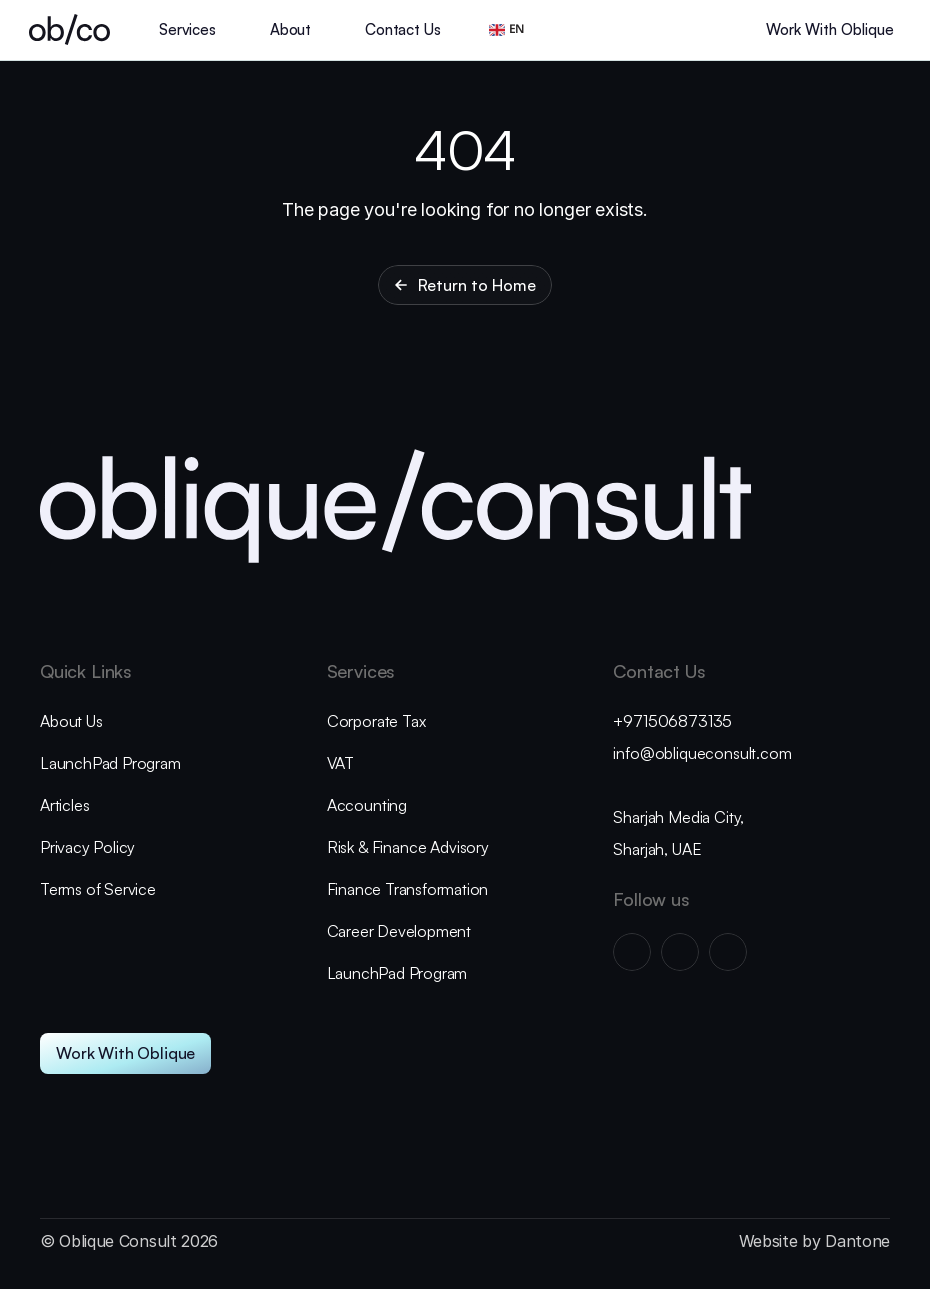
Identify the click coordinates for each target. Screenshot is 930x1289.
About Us (71, 721)
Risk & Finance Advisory (408, 847)
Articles (64, 805)
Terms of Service (98, 889)
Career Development (399, 931)
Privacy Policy (87, 847)
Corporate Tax (376, 721)
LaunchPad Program (110, 763)
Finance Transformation (408, 889)
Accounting (369, 805)
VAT (340, 763)
